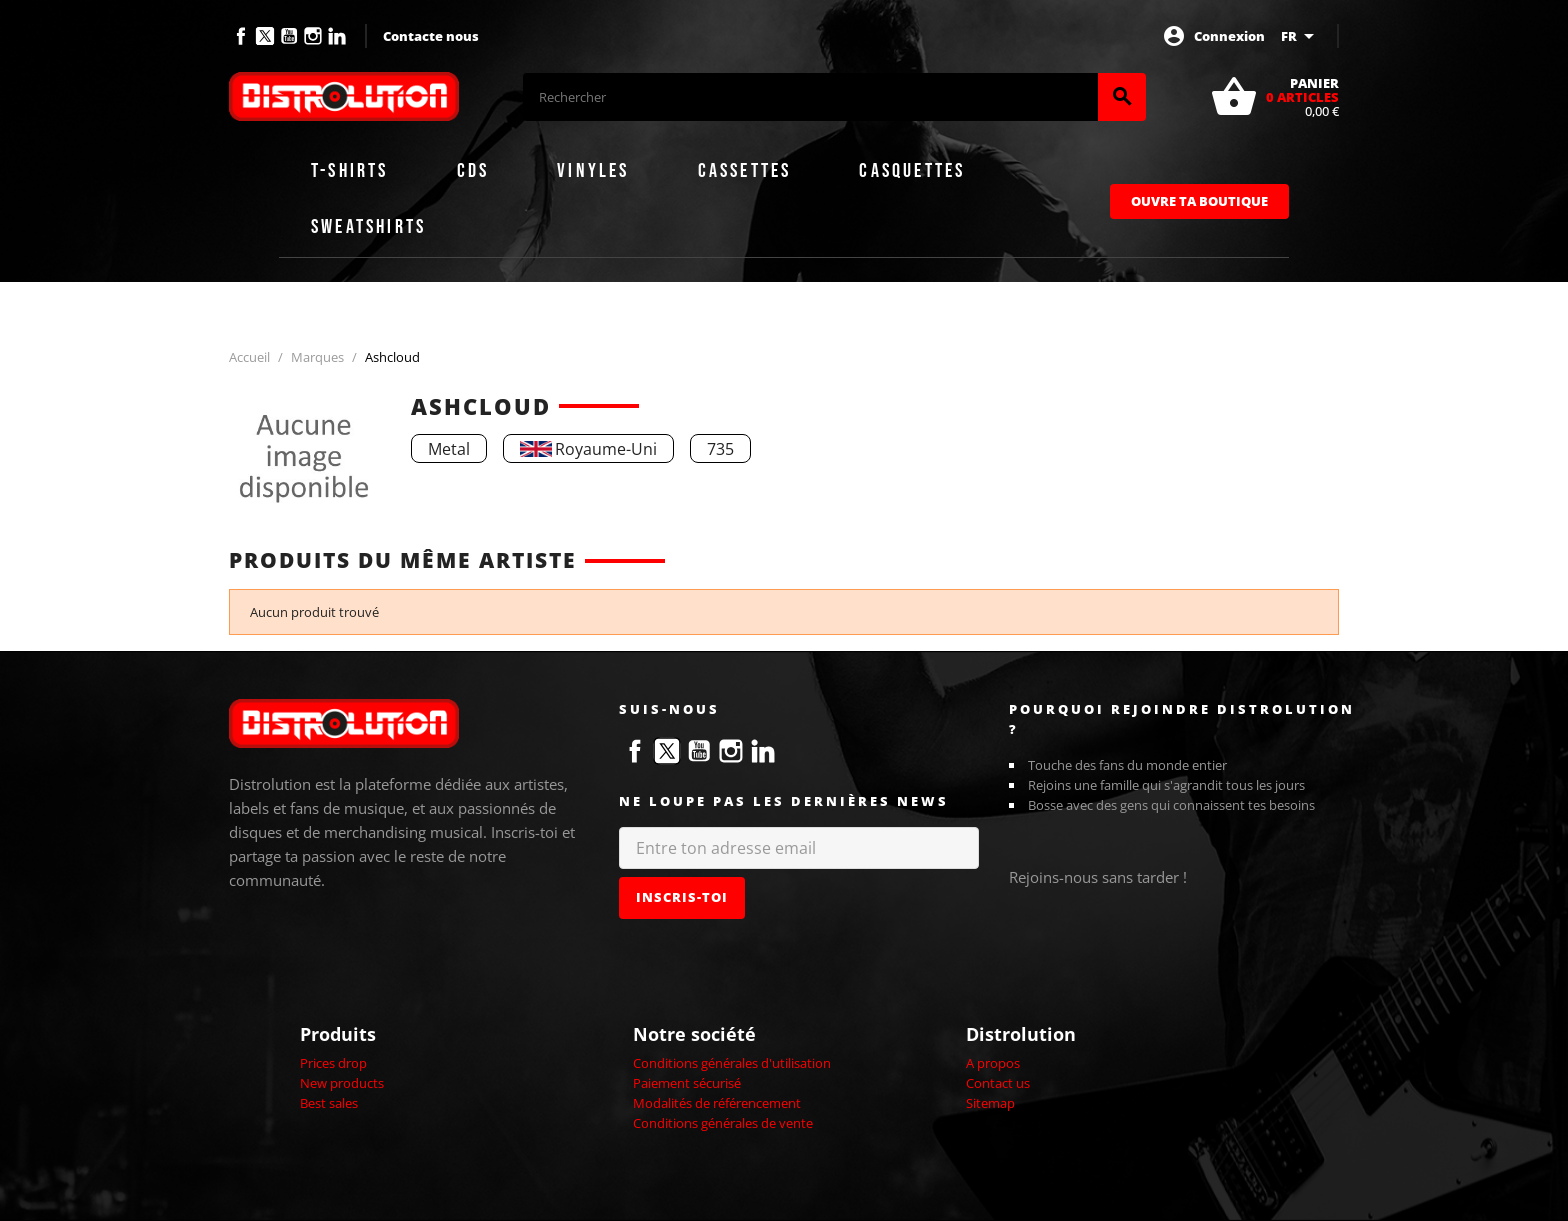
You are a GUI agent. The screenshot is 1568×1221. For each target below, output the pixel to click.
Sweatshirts (368, 227)
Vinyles (593, 171)
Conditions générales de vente (723, 1123)
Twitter (265, 36)
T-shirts (350, 171)
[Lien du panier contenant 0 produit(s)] (1274, 97)
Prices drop (333, 1063)
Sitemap (990, 1103)
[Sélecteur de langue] (1301, 36)
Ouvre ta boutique (1199, 201)
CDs (473, 171)
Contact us (998, 1083)
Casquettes (912, 171)
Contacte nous (431, 36)
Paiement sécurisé (687, 1083)
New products (342, 1083)
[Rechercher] (810, 97)
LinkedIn (337, 36)
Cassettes (745, 171)
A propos (993, 1063)
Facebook (241, 36)
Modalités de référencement (717, 1103)
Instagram (313, 36)
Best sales (329, 1103)
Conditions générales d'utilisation (732, 1063)
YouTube (289, 36)
